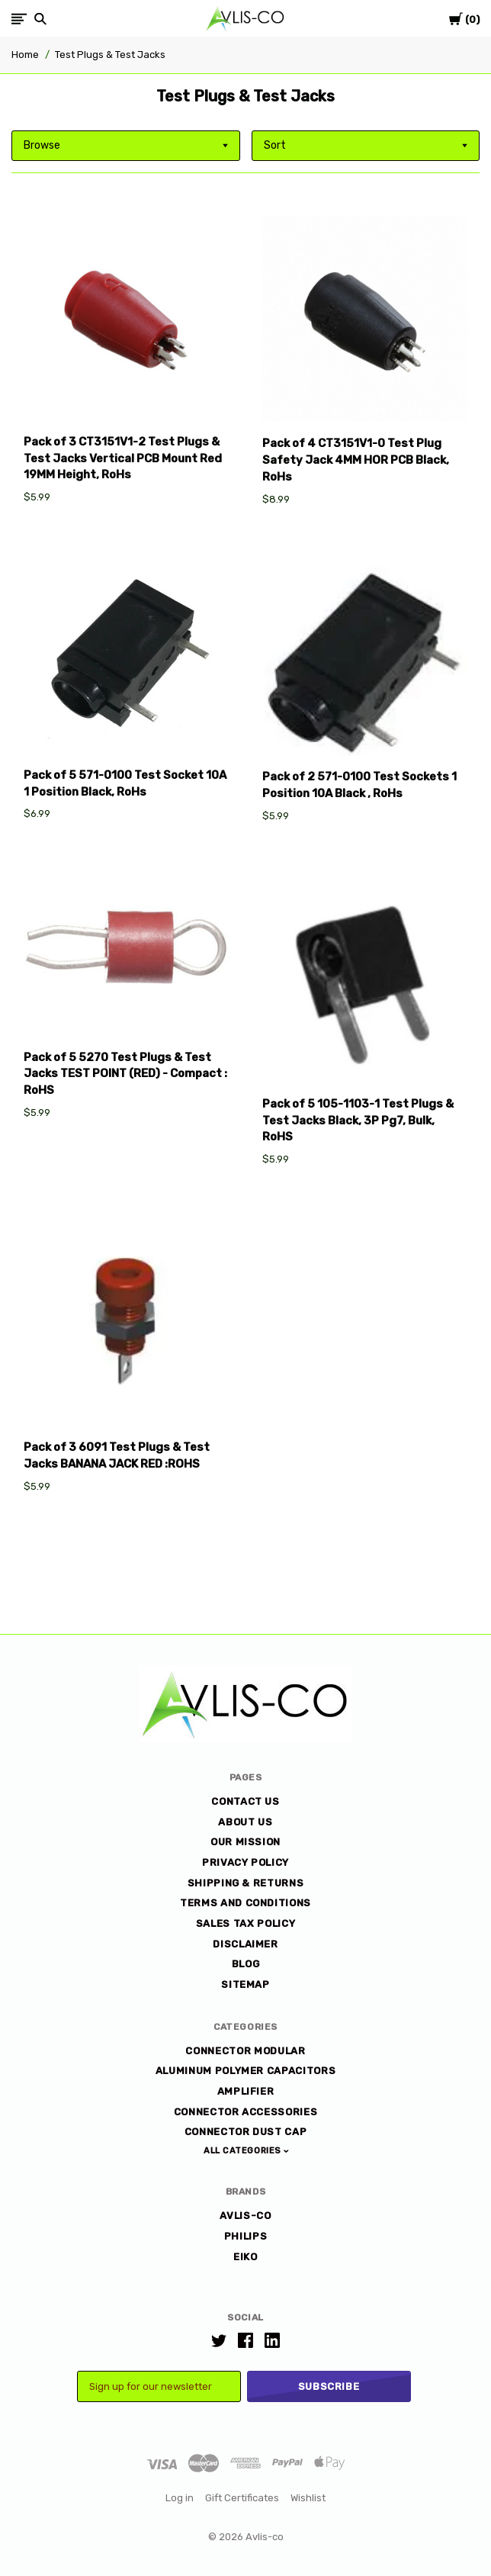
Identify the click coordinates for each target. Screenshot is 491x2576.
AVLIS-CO (245, 2215)
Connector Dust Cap (246, 2131)
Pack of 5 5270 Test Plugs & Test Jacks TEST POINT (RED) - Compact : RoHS (125, 1074)
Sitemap (245, 1984)
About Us (245, 1822)
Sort (275, 145)
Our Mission (245, 1842)
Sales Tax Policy (245, 1923)
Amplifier (245, 2091)
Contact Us (245, 1801)
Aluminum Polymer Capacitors (246, 2070)
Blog (246, 1964)
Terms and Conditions (245, 1903)
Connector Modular (245, 2051)
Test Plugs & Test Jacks (110, 54)
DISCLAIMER (245, 1944)
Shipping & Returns (246, 1883)
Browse (42, 145)
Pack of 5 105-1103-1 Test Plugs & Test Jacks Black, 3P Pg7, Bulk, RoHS (358, 1120)
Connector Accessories (246, 2112)
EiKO (245, 2256)
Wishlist (308, 2498)
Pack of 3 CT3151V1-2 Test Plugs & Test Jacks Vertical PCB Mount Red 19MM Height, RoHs (123, 458)
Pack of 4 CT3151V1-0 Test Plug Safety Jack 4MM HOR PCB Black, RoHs (355, 460)
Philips (246, 2236)
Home (25, 54)
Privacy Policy (245, 1862)
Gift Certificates (242, 2498)
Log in (179, 2498)
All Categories (244, 2151)
